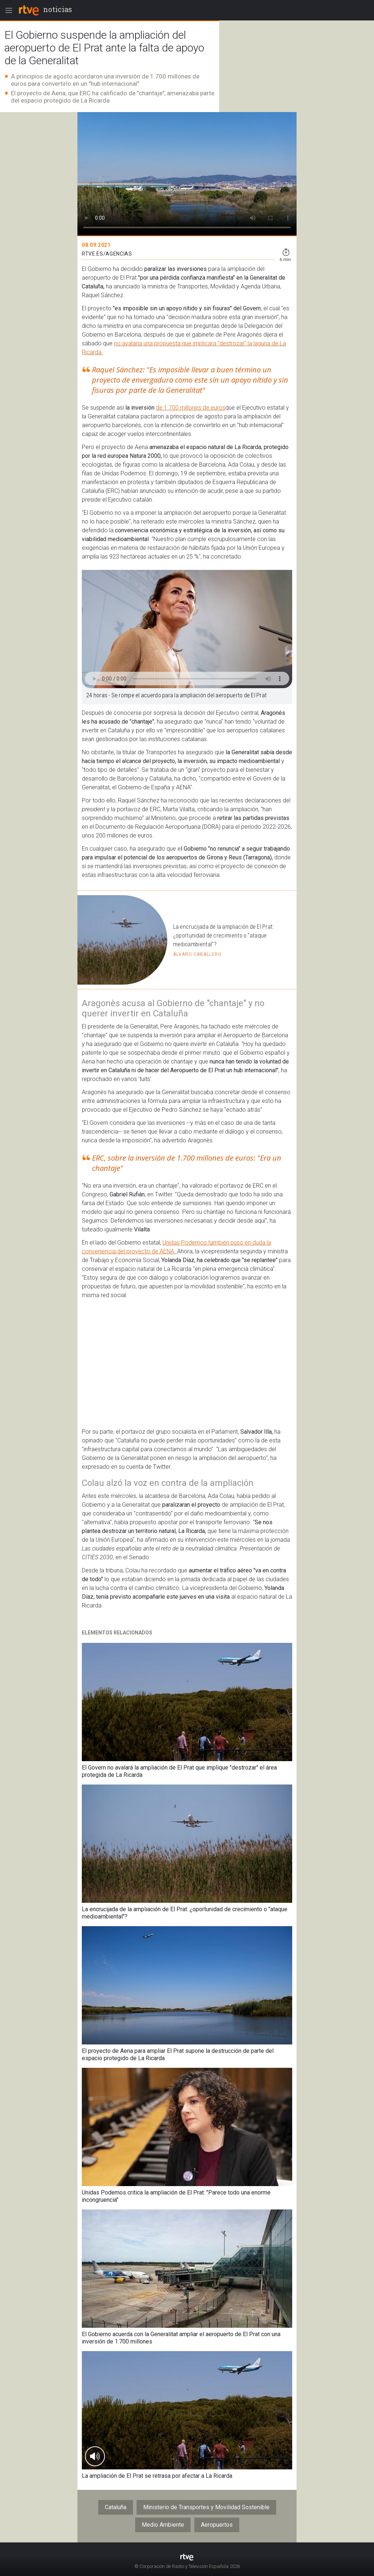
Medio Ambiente (163, 2524)
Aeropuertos (217, 2524)
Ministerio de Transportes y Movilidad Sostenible (206, 2507)
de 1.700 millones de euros (190, 407)
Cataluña (115, 2507)
